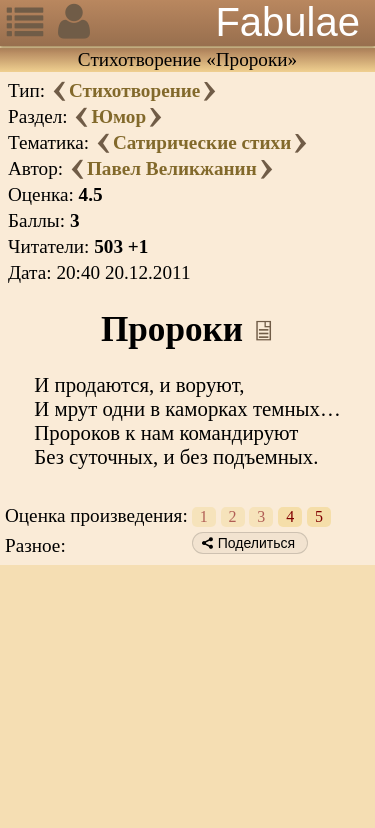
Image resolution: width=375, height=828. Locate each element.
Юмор (118, 116)
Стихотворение (134, 90)
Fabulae (287, 22)
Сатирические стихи (202, 142)
